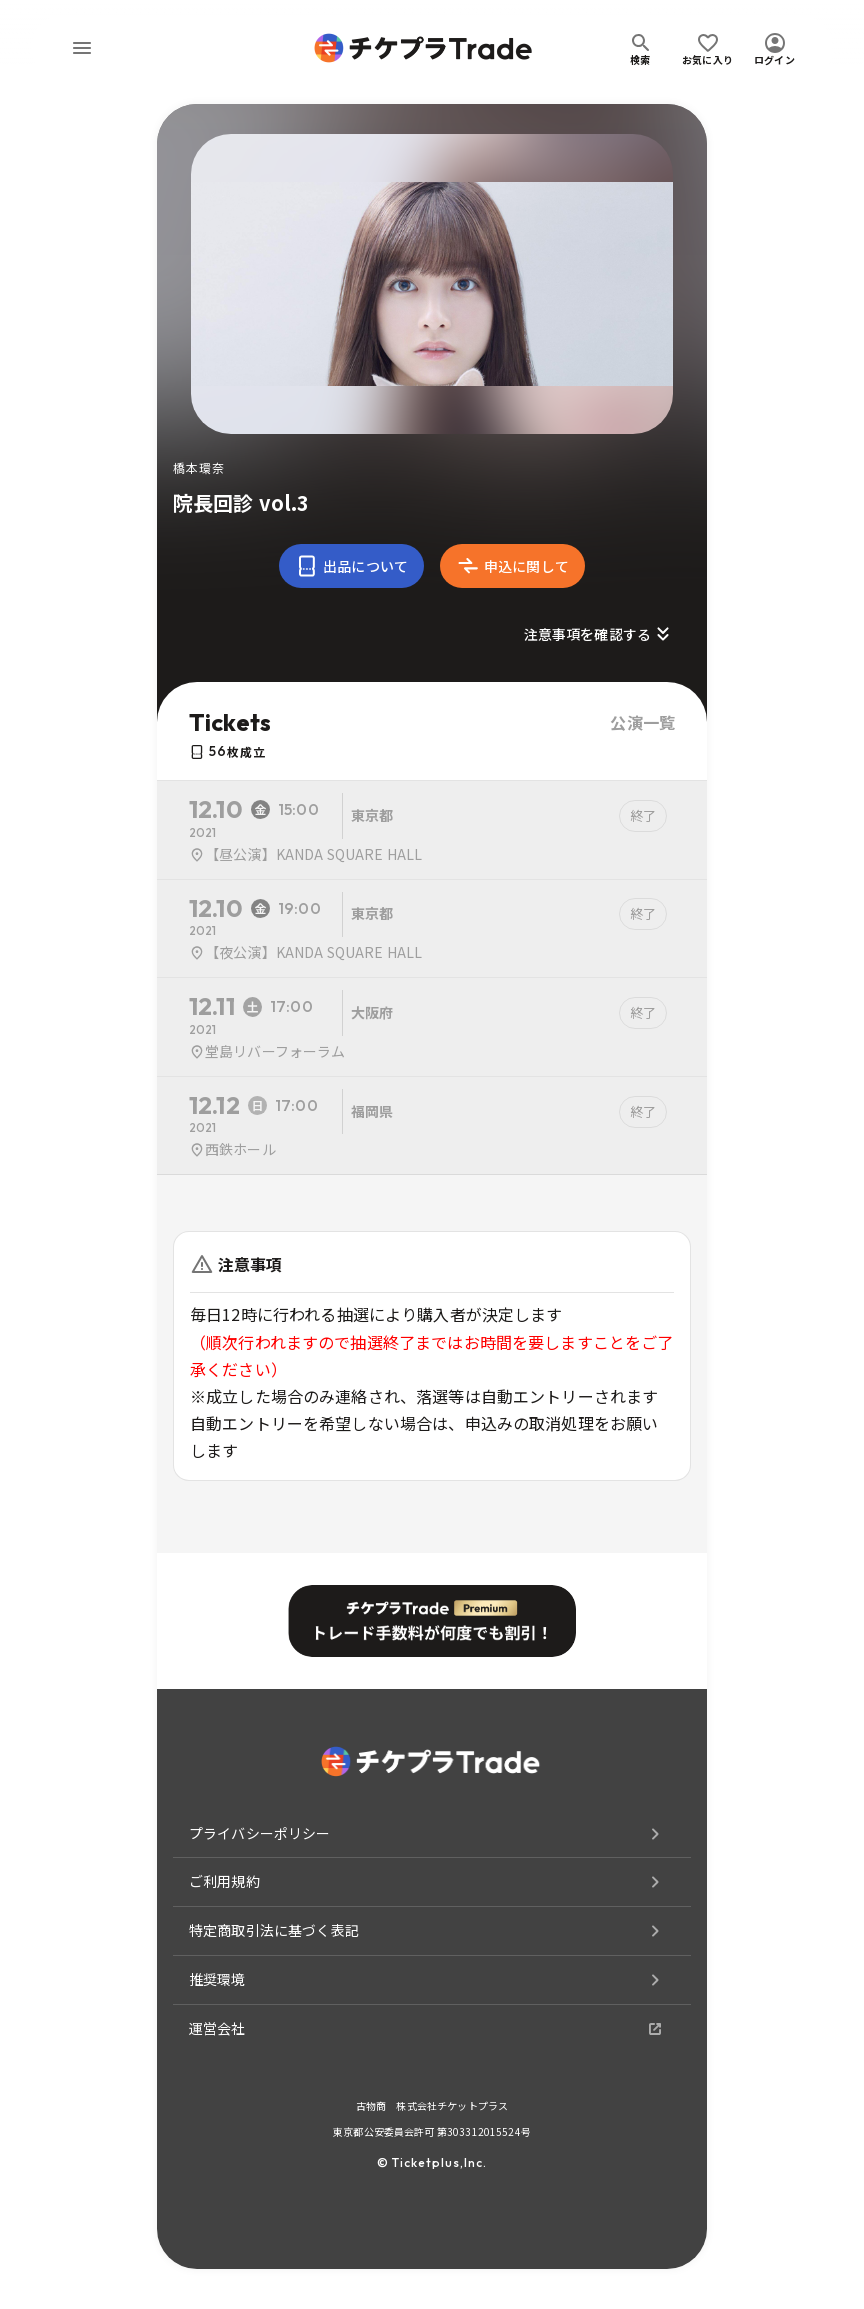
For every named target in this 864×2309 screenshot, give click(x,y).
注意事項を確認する (599, 634)
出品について (351, 566)
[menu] (82, 48)
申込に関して (512, 566)
